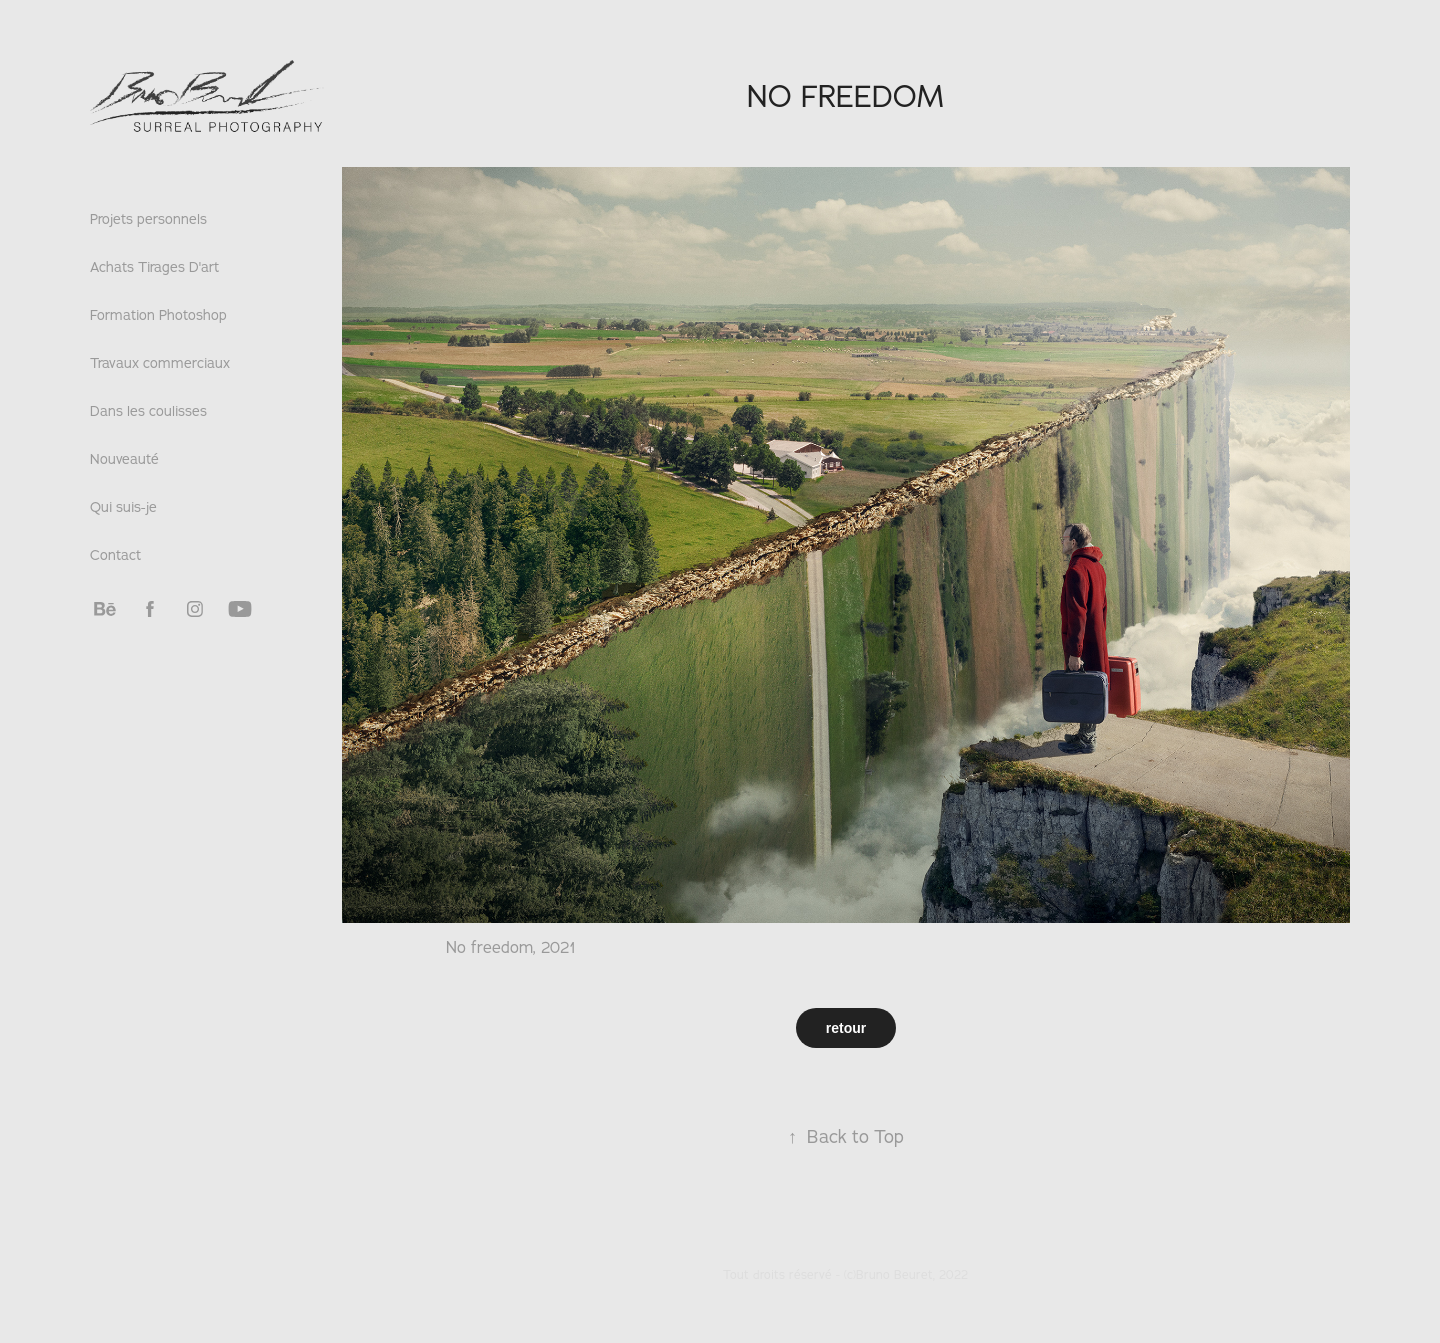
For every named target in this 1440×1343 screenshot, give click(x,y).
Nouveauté (124, 459)
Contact (115, 555)
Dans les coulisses (148, 411)
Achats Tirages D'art (154, 267)
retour (846, 1028)
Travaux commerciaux (160, 363)
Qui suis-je (123, 507)
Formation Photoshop (158, 315)
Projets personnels (148, 219)
